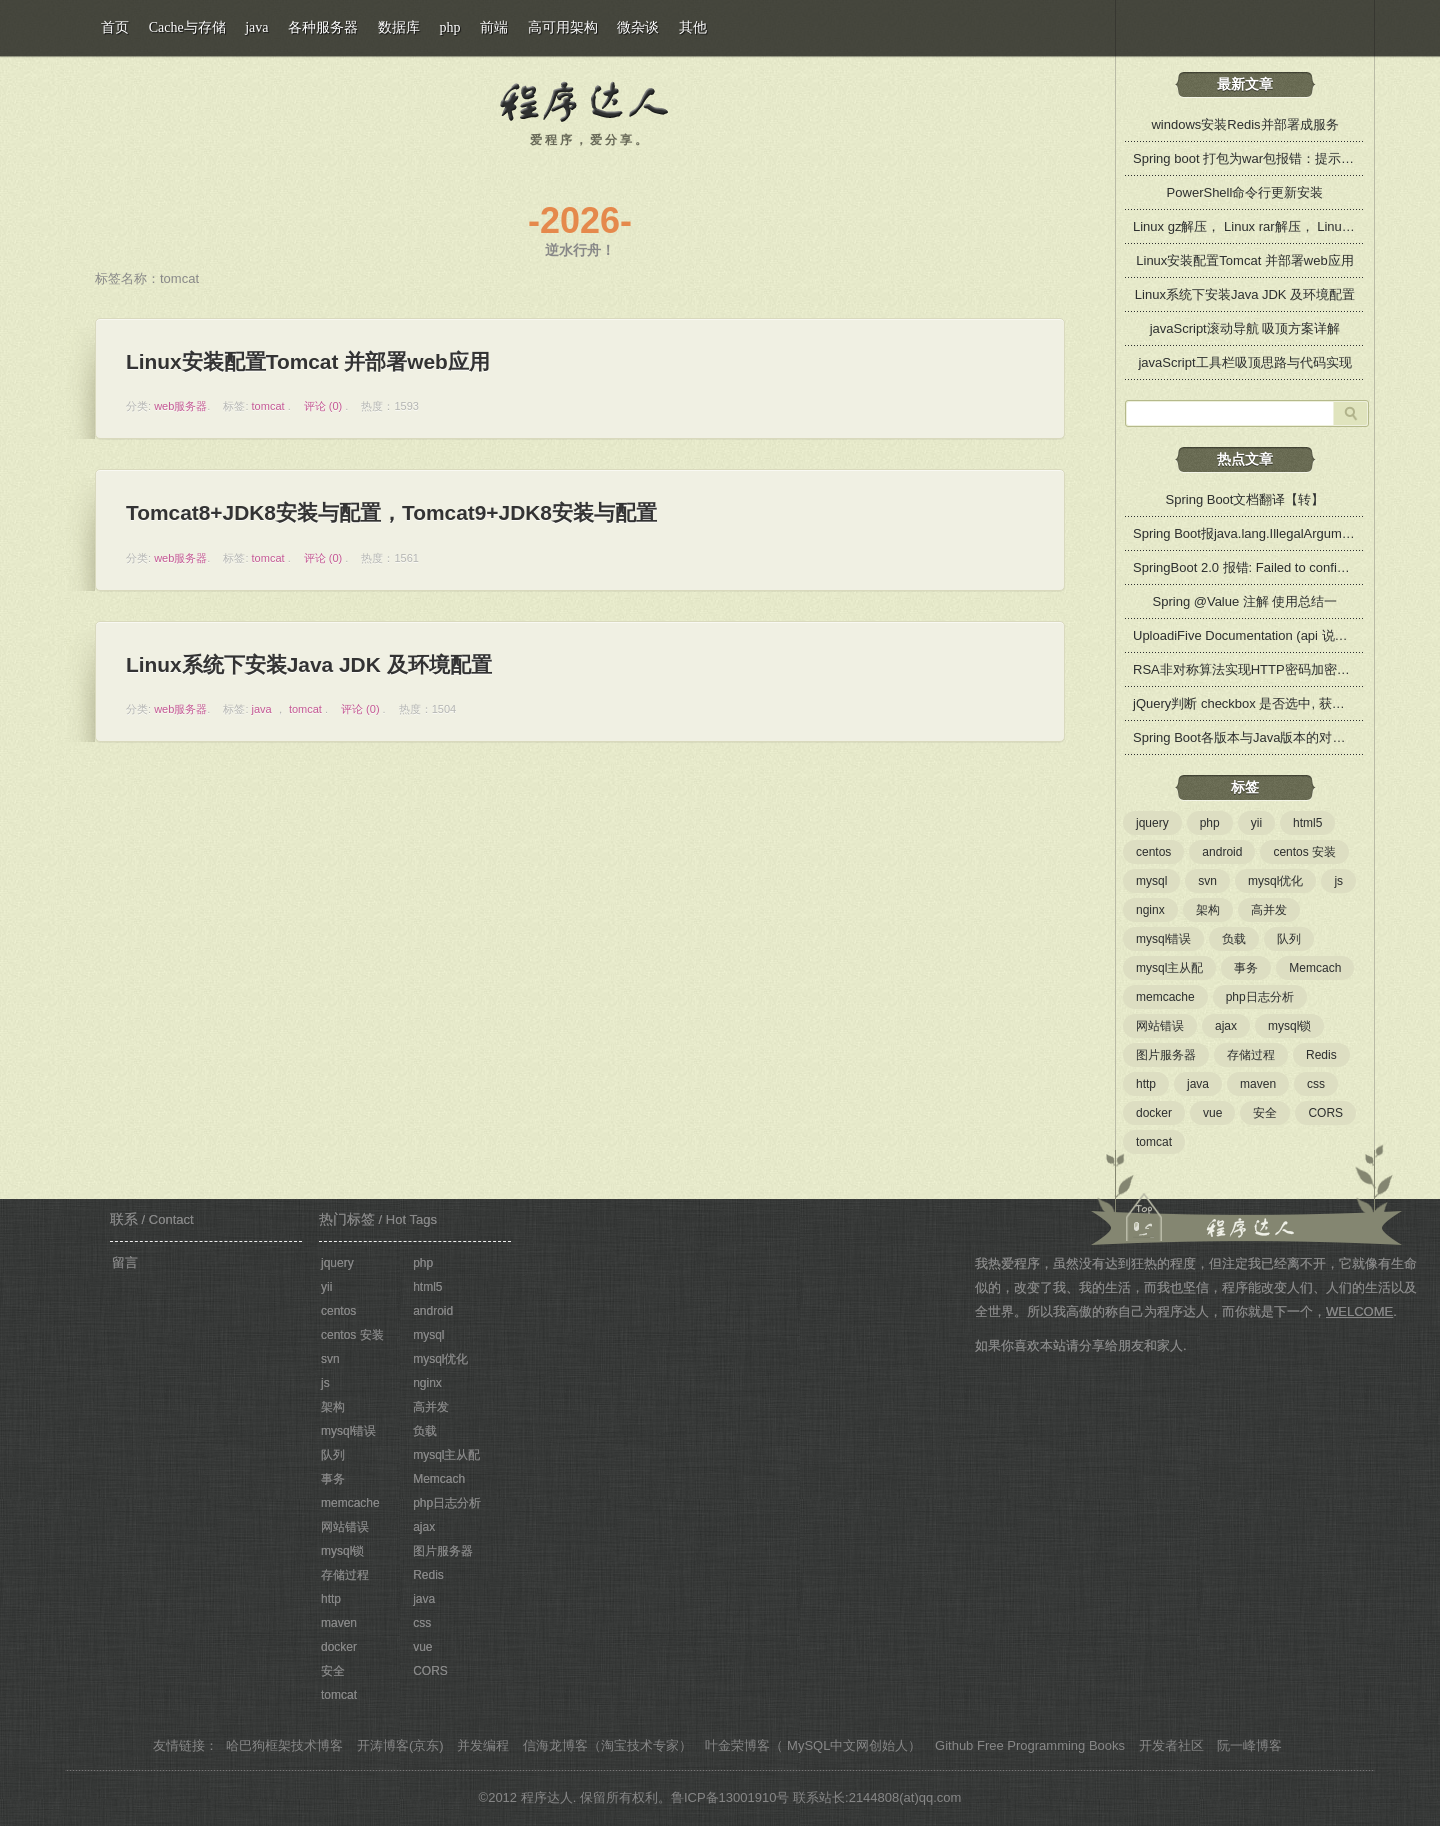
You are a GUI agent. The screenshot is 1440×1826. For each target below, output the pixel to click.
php (1210, 823)
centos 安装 (1304, 852)
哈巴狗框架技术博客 (284, 1745)
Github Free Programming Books (1030, 1745)
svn (1207, 881)
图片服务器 (1166, 1055)
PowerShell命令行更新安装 (1245, 192)
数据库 (399, 27)
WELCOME (1359, 1311)
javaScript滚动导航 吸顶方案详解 (1245, 328)
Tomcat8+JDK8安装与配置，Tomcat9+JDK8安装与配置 (392, 512)
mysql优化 (1275, 881)
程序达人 (585, 97)
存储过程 (1251, 1055)
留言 (125, 1262)
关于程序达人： (1239, 1198)
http (1146, 1084)
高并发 (1269, 910)
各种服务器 (323, 27)
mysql (1151, 881)
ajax (1226, 1026)
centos (1153, 852)
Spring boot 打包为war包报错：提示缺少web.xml (1274, 158)
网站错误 (1160, 1026)
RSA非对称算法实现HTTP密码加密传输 (1248, 669)
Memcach (1315, 968)
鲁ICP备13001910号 (730, 1797)
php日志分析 (1260, 997)
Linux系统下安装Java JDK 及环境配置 (309, 664)
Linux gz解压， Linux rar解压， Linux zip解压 (1264, 226)
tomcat (268, 406)
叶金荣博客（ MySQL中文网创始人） (813, 1745)
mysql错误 (1163, 939)
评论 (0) (323, 406)
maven (1258, 1084)
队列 (1289, 939)
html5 (1307, 823)
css (1316, 1084)
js (1338, 881)
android (1222, 852)
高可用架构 (563, 27)
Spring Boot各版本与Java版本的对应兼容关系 (1265, 737)
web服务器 (180, 406)
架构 (1208, 910)
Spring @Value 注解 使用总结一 (1245, 601)
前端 (494, 27)
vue (1212, 1113)
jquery (1152, 823)
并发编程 (483, 1745)
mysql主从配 (1169, 968)
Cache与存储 (187, 27)
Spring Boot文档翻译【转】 (1245, 499)
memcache (1165, 997)
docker (1154, 1113)
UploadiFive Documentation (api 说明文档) (1255, 635)
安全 (1265, 1113)
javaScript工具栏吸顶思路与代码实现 (1244, 362)
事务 (1246, 968)
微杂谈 (638, 27)
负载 (1234, 939)
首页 (115, 27)
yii (1256, 823)
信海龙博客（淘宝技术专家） (607, 1745)
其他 (693, 27)
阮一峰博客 (1249, 1745)
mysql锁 (1289, 1026)
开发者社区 (1171, 1745)
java (262, 709)
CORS (1325, 1113)
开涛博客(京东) (400, 1745)
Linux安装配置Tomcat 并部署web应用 (308, 361)
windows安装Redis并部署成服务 (1244, 124)
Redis (1321, 1055)
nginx (1150, 910)
